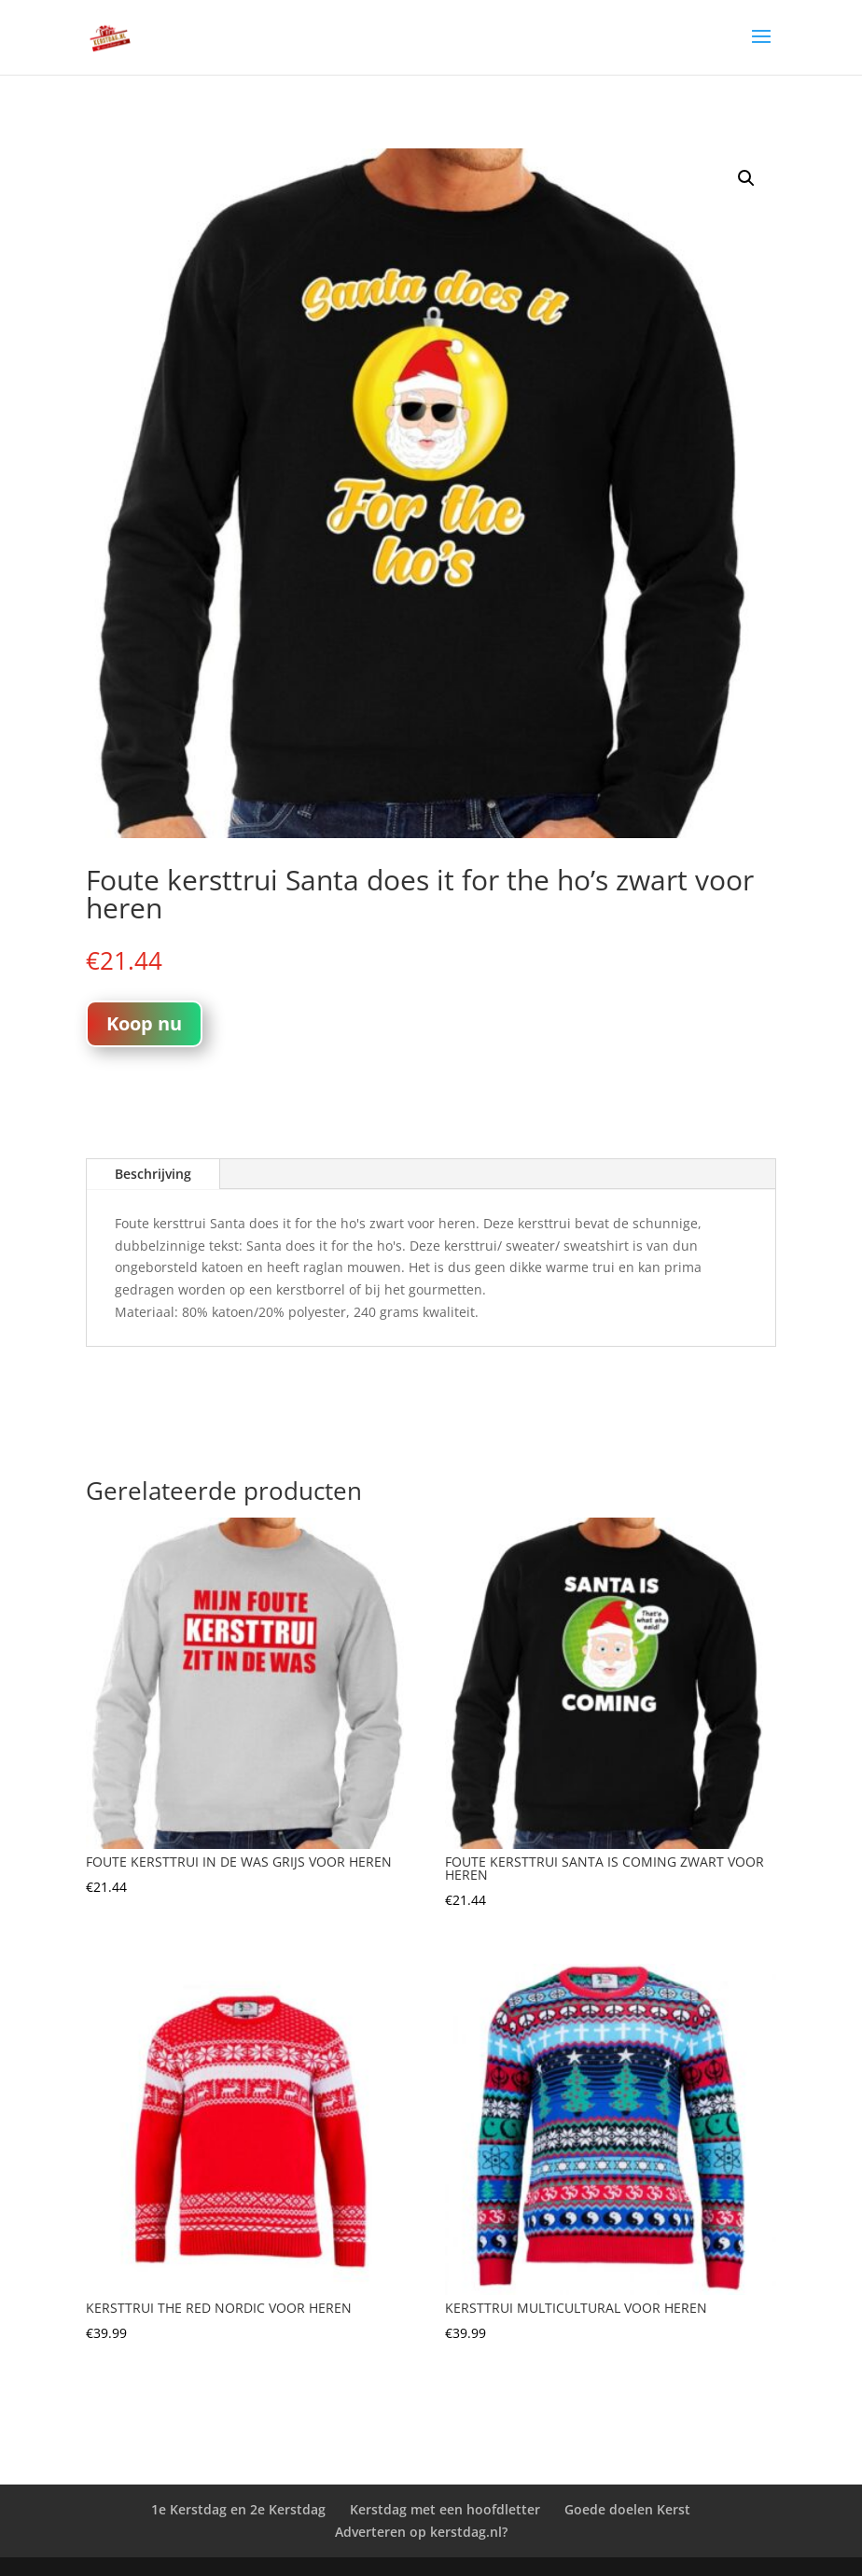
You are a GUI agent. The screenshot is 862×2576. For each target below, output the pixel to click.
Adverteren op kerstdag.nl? (421, 2532)
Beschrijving (153, 1174)
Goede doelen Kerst (627, 2509)
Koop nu (144, 1023)
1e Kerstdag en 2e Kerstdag (238, 2509)
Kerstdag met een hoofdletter (445, 2509)
